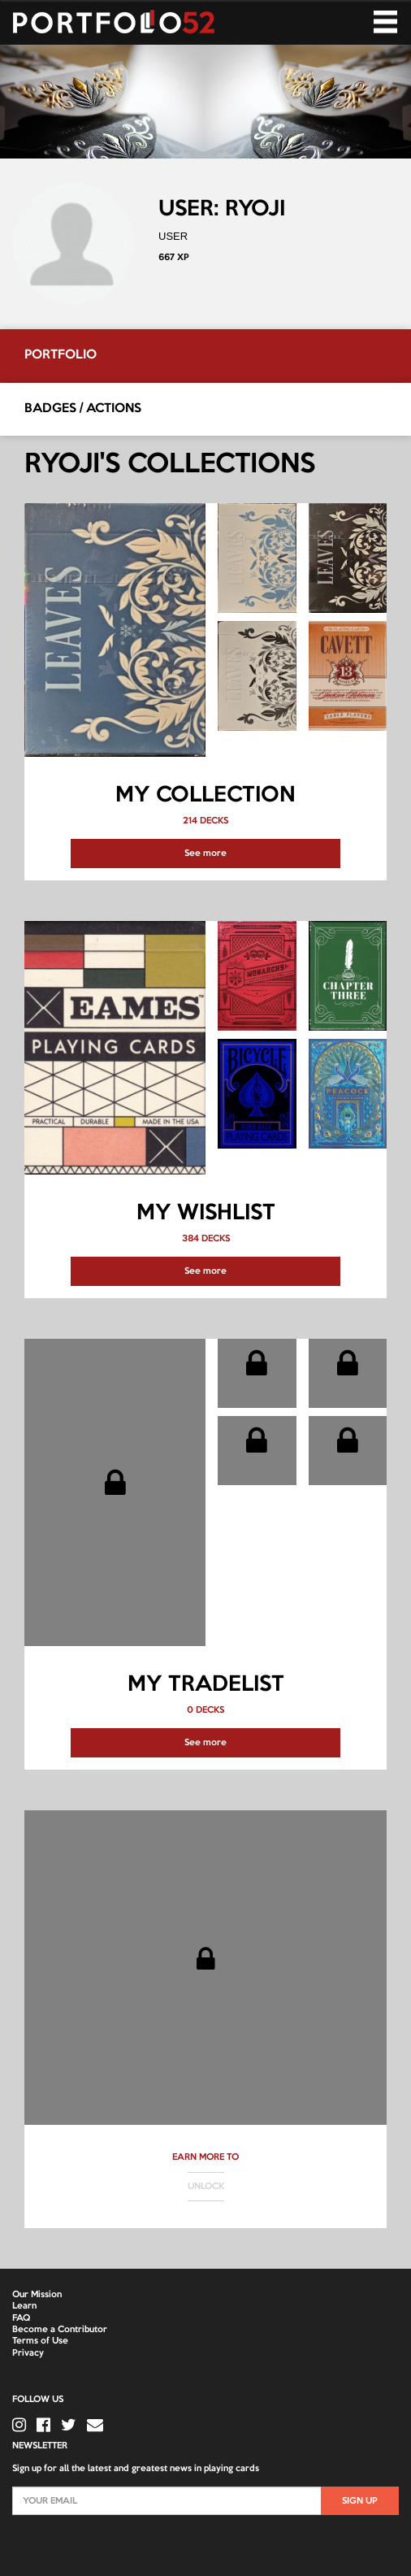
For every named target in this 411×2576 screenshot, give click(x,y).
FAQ (21, 2318)
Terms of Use (40, 2341)
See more (205, 853)
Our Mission (37, 2295)
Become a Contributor (59, 2330)
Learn (24, 2306)
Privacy (28, 2353)
